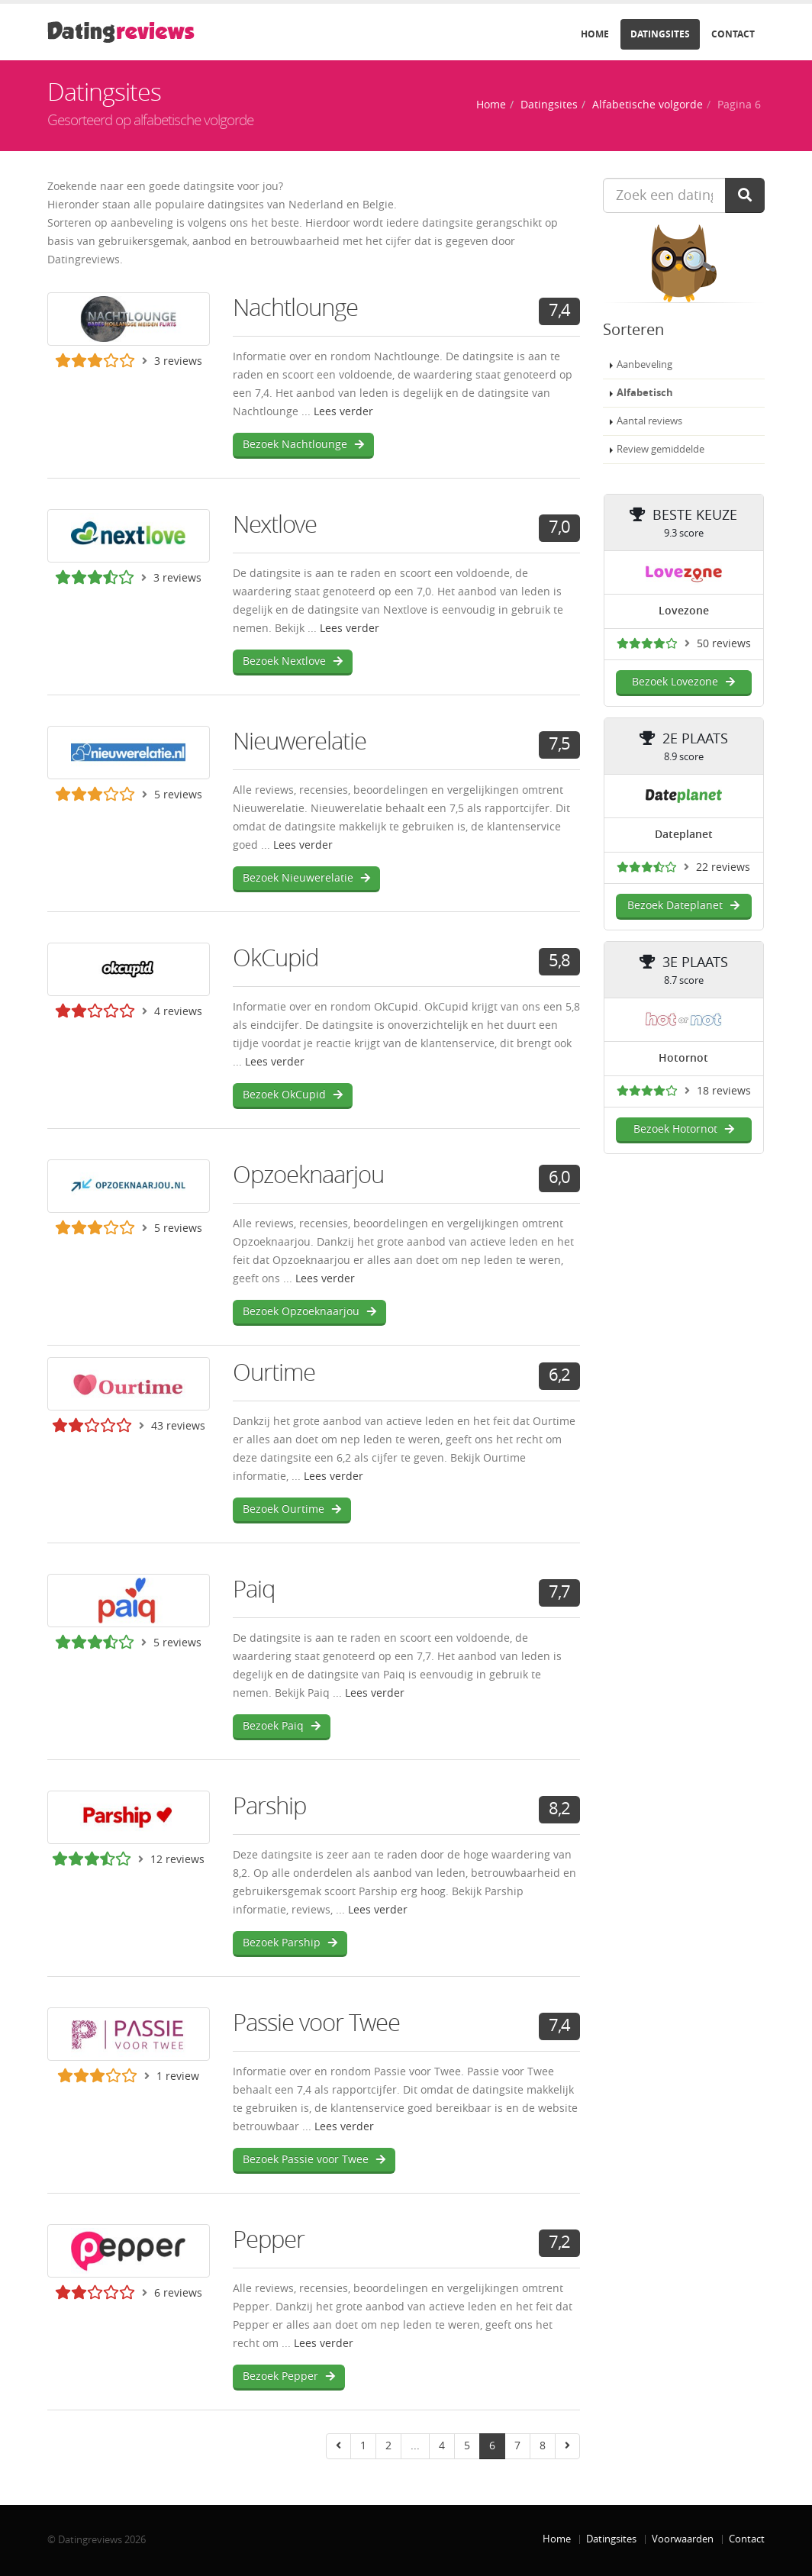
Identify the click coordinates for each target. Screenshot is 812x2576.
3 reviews (178, 361)
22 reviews (723, 867)
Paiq (254, 1589)
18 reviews (724, 1091)
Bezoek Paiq (282, 1726)
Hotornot (683, 1058)
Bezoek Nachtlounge (303, 444)
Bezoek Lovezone (683, 681)
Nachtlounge (295, 308)
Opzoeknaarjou (308, 1175)
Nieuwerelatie (299, 741)
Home (595, 34)
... (415, 2445)
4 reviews (178, 1011)
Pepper (268, 2240)
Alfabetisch (645, 392)
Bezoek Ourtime (292, 1509)
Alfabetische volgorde (647, 104)
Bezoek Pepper (289, 2376)
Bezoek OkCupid (293, 1094)
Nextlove (275, 525)
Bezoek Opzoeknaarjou (309, 1311)
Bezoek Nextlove (293, 661)
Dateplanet (684, 834)
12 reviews (177, 1859)
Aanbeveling (644, 364)
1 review (177, 2076)
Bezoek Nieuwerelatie (306, 878)
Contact (733, 34)
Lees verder (343, 411)
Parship (269, 1806)
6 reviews (178, 2293)
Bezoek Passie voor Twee (314, 2159)
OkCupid (275, 958)
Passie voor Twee (316, 2023)
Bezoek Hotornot (683, 1129)
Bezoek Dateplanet (683, 905)
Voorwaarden (683, 2539)
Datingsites (660, 34)
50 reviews (724, 643)
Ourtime (274, 1373)
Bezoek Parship (290, 1942)
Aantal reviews (649, 421)
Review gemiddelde (660, 449)
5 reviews (178, 794)
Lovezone (684, 611)
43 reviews (178, 1426)
